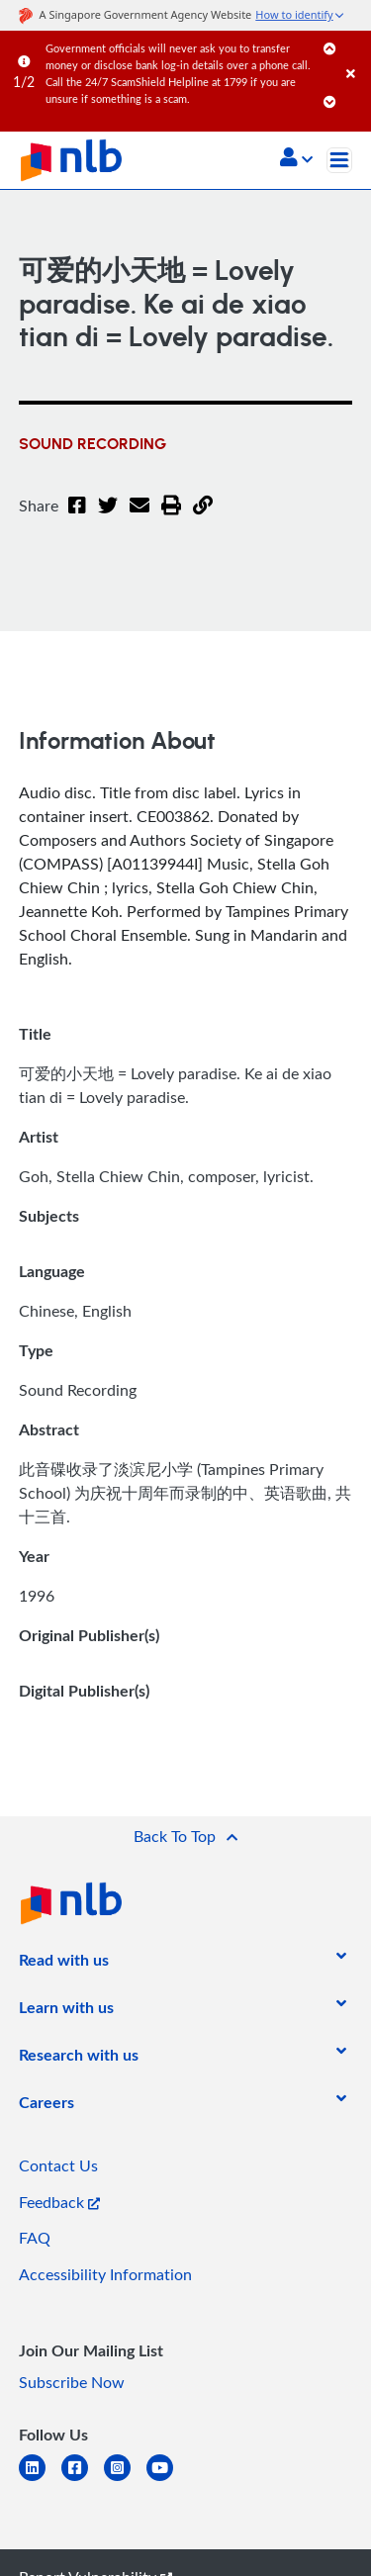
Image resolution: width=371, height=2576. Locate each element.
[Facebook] (77, 517)
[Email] (139, 517)
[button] (296, 159)
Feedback (59, 2202)
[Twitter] (108, 517)
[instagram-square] (125, 2479)
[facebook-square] (82, 2479)
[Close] (355, 54)
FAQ (34, 2238)
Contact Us (58, 2165)
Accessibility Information (105, 2274)
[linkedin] (40, 2479)
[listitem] (64, 1963)
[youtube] (167, 2479)
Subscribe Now (72, 2382)
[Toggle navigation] (339, 160)
